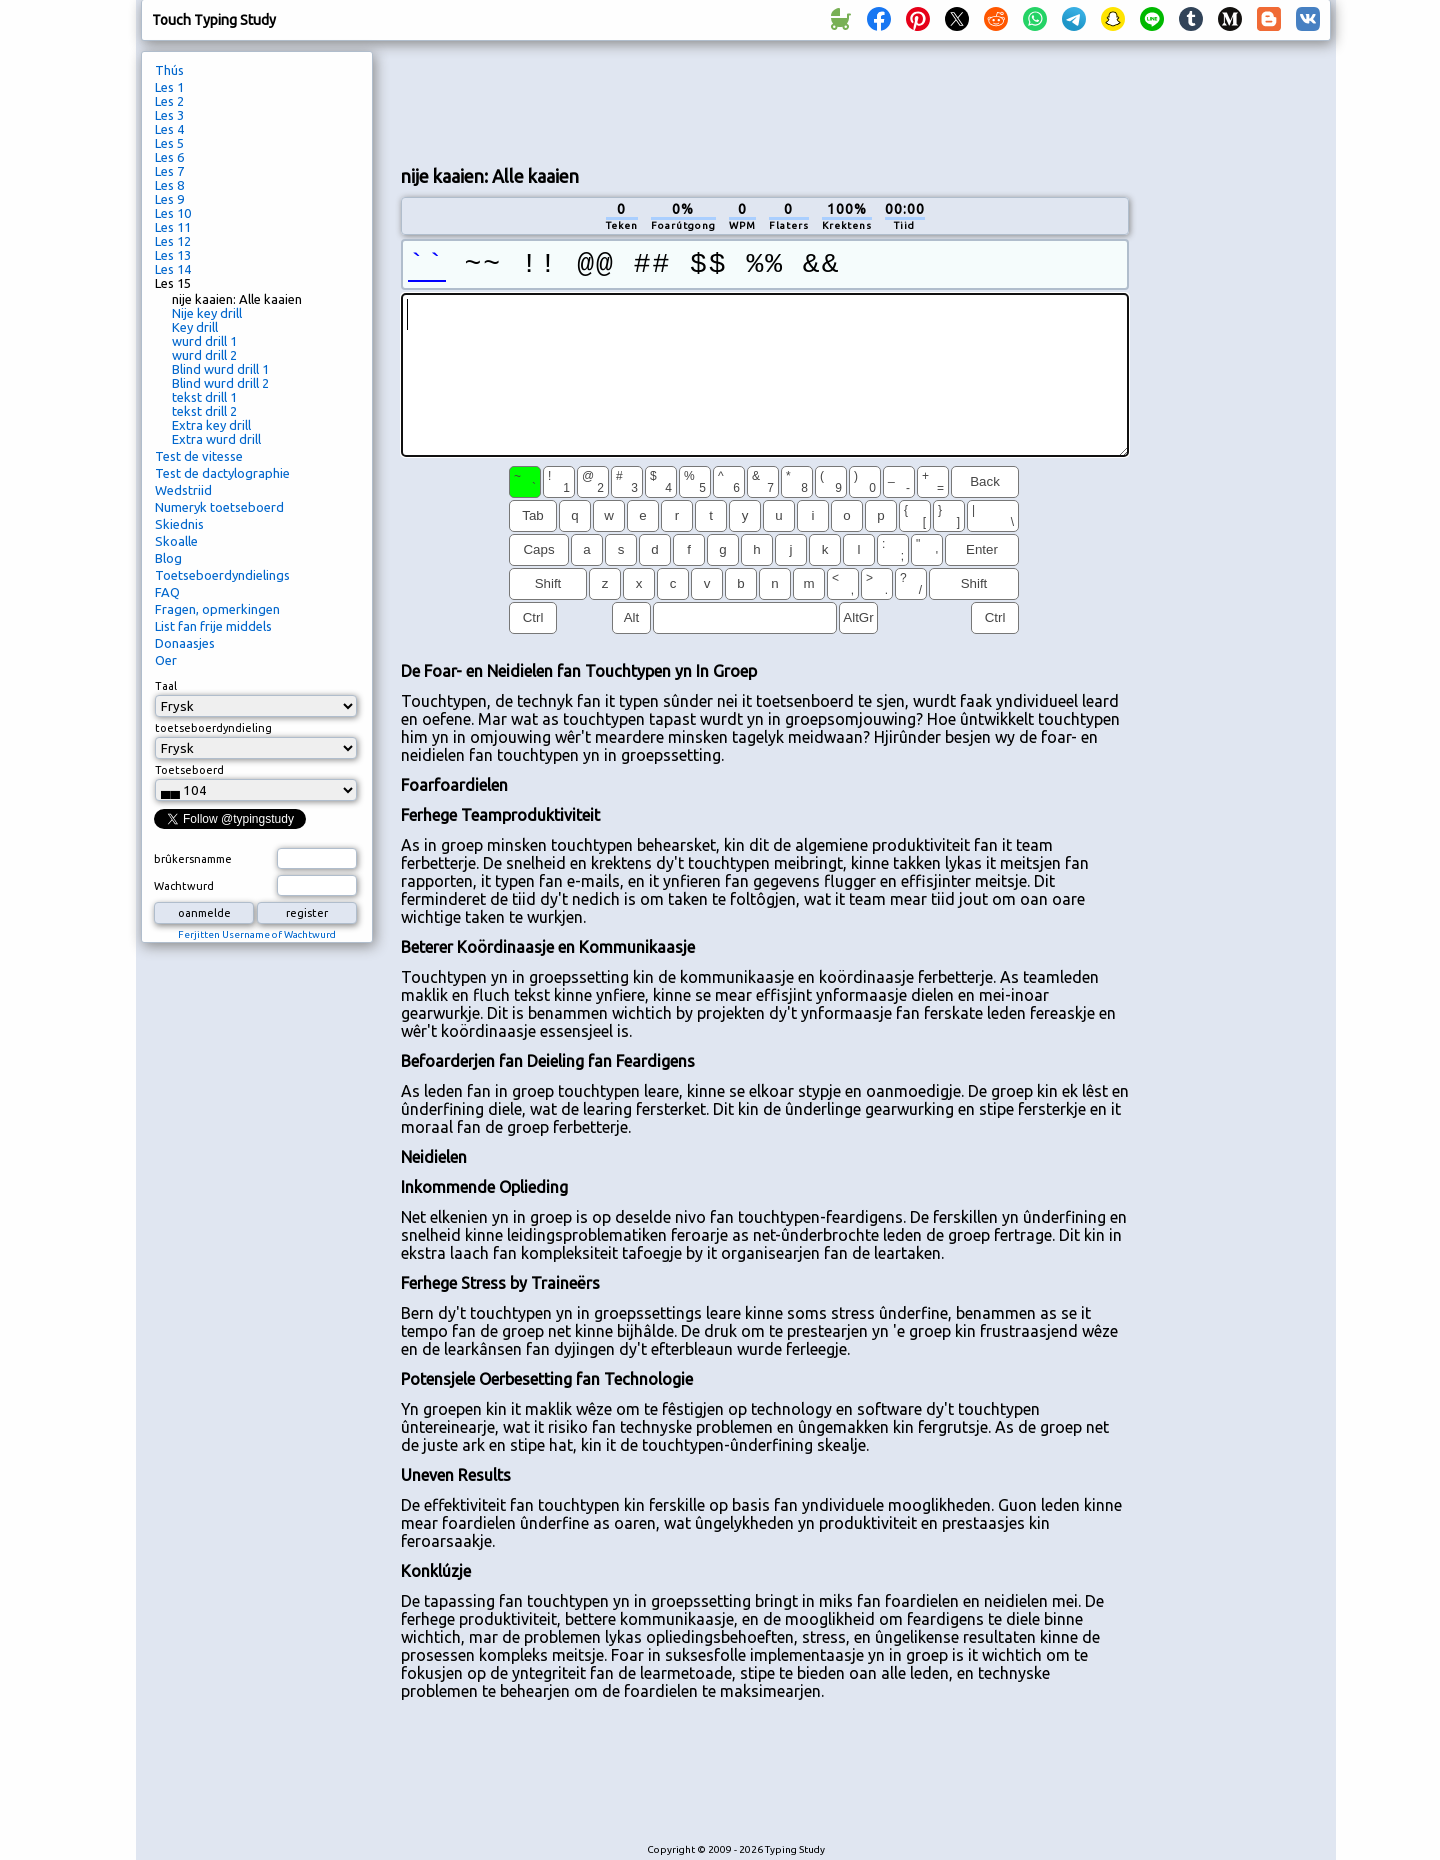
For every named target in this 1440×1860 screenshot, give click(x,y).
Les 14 (173, 269)
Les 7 (169, 171)
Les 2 (169, 101)
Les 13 (173, 255)
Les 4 (169, 129)
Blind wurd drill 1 (220, 369)
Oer (166, 660)
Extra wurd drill (216, 439)
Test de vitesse (199, 456)
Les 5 (169, 143)
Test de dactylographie (222, 473)
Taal (166, 686)
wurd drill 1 (204, 341)
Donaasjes (185, 643)
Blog (168, 558)
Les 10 (173, 213)
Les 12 (173, 241)
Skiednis (179, 524)
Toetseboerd (189, 770)
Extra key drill (211, 425)
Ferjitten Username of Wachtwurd (257, 934)
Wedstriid (183, 490)
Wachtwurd (184, 886)
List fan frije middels (213, 626)
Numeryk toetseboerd (219, 507)
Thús (169, 70)
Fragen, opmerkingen (217, 609)
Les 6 (169, 157)
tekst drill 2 (204, 411)
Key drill (195, 327)
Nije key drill (207, 313)
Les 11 (173, 227)
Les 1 (169, 87)
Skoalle (176, 541)
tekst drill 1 (204, 397)
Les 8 (169, 185)
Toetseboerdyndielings (222, 575)
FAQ (167, 592)
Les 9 (169, 199)
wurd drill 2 (204, 355)
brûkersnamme (193, 859)
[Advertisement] (765, 101)
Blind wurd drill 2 (220, 383)
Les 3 (169, 115)
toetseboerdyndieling (213, 728)
